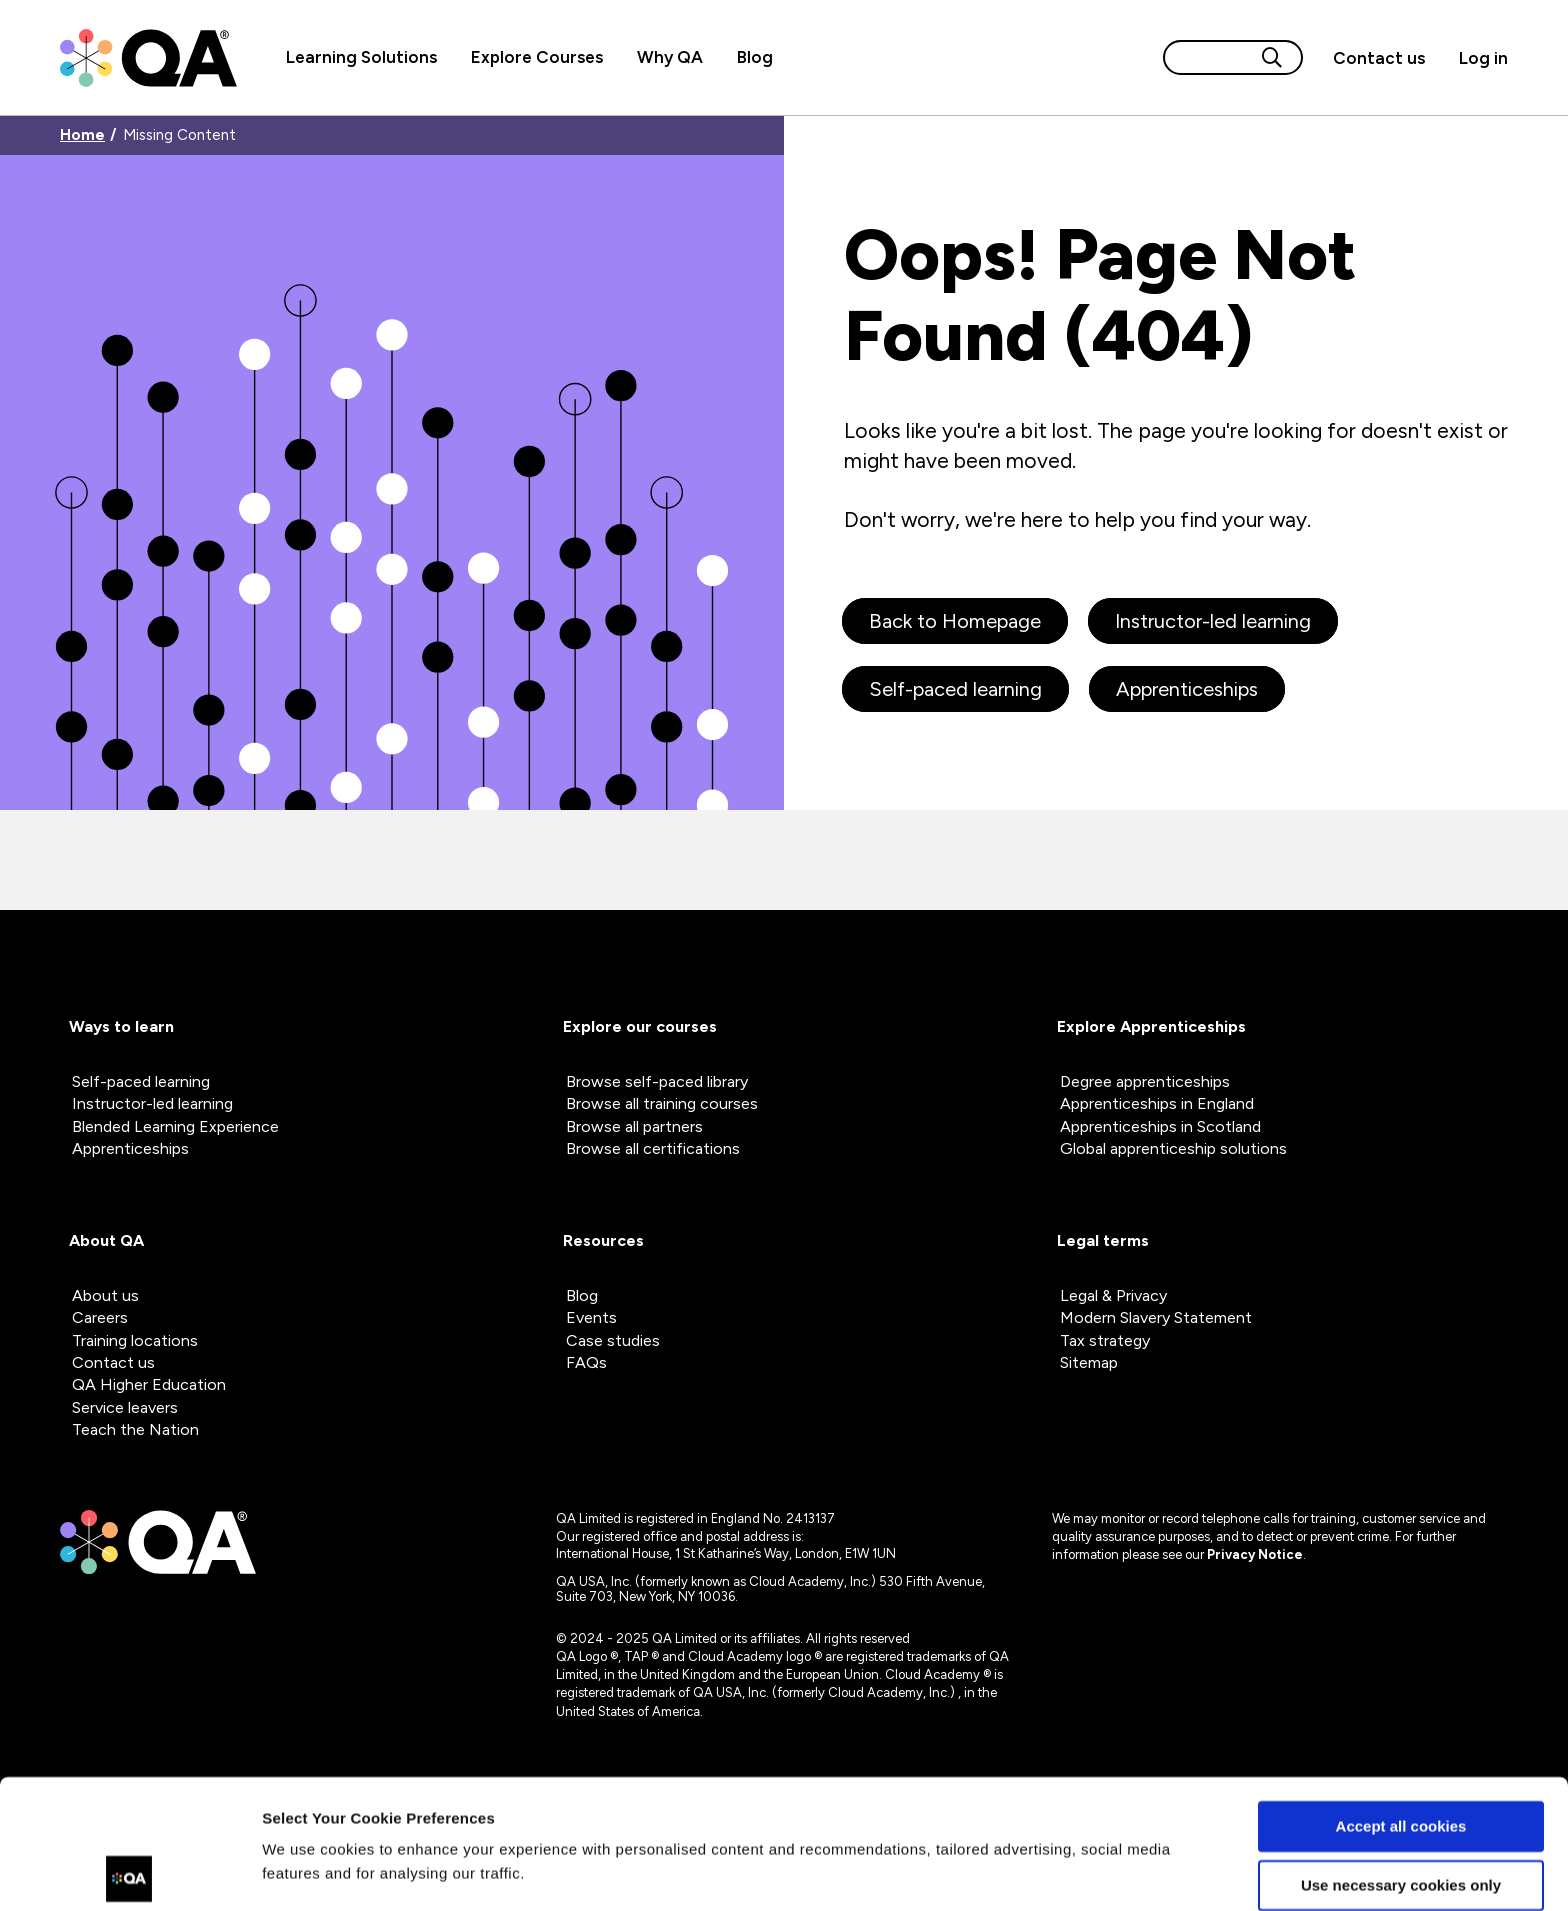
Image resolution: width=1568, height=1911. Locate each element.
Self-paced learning (955, 689)
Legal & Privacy (1113, 1295)
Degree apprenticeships (1145, 1081)
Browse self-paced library (657, 1081)
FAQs (586, 1362)
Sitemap (1089, 1362)
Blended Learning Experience (175, 1126)
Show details (308, 1871)
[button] (1379, 58)
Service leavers (125, 1407)
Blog (755, 57)
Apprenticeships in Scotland (1160, 1126)
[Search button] (1272, 57)
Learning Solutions (361, 57)
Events (591, 1317)
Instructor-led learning (1213, 621)
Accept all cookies (1401, 1697)
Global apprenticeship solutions (1173, 1148)
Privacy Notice (1255, 1554)
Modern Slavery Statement (1156, 1317)
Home (82, 135)
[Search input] (1209, 57)
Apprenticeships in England (1157, 1103)
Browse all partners (634, 1126)
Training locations (135, 1340)
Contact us (1379, 58)
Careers (100, 1317)
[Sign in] (1475, 58)
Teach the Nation (135, 1429)
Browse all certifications (653, 1148)
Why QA (670, 57)
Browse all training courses (662, 1103)
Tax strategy (1105, 1340)
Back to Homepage (955, 621)
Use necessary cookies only (1401, 1755)
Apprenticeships (1187, 689)
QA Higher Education (149, 1384)
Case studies (613, 1340)
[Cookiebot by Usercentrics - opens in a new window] (129, 1872)
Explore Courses (537, 57)
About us (105, 1295)
